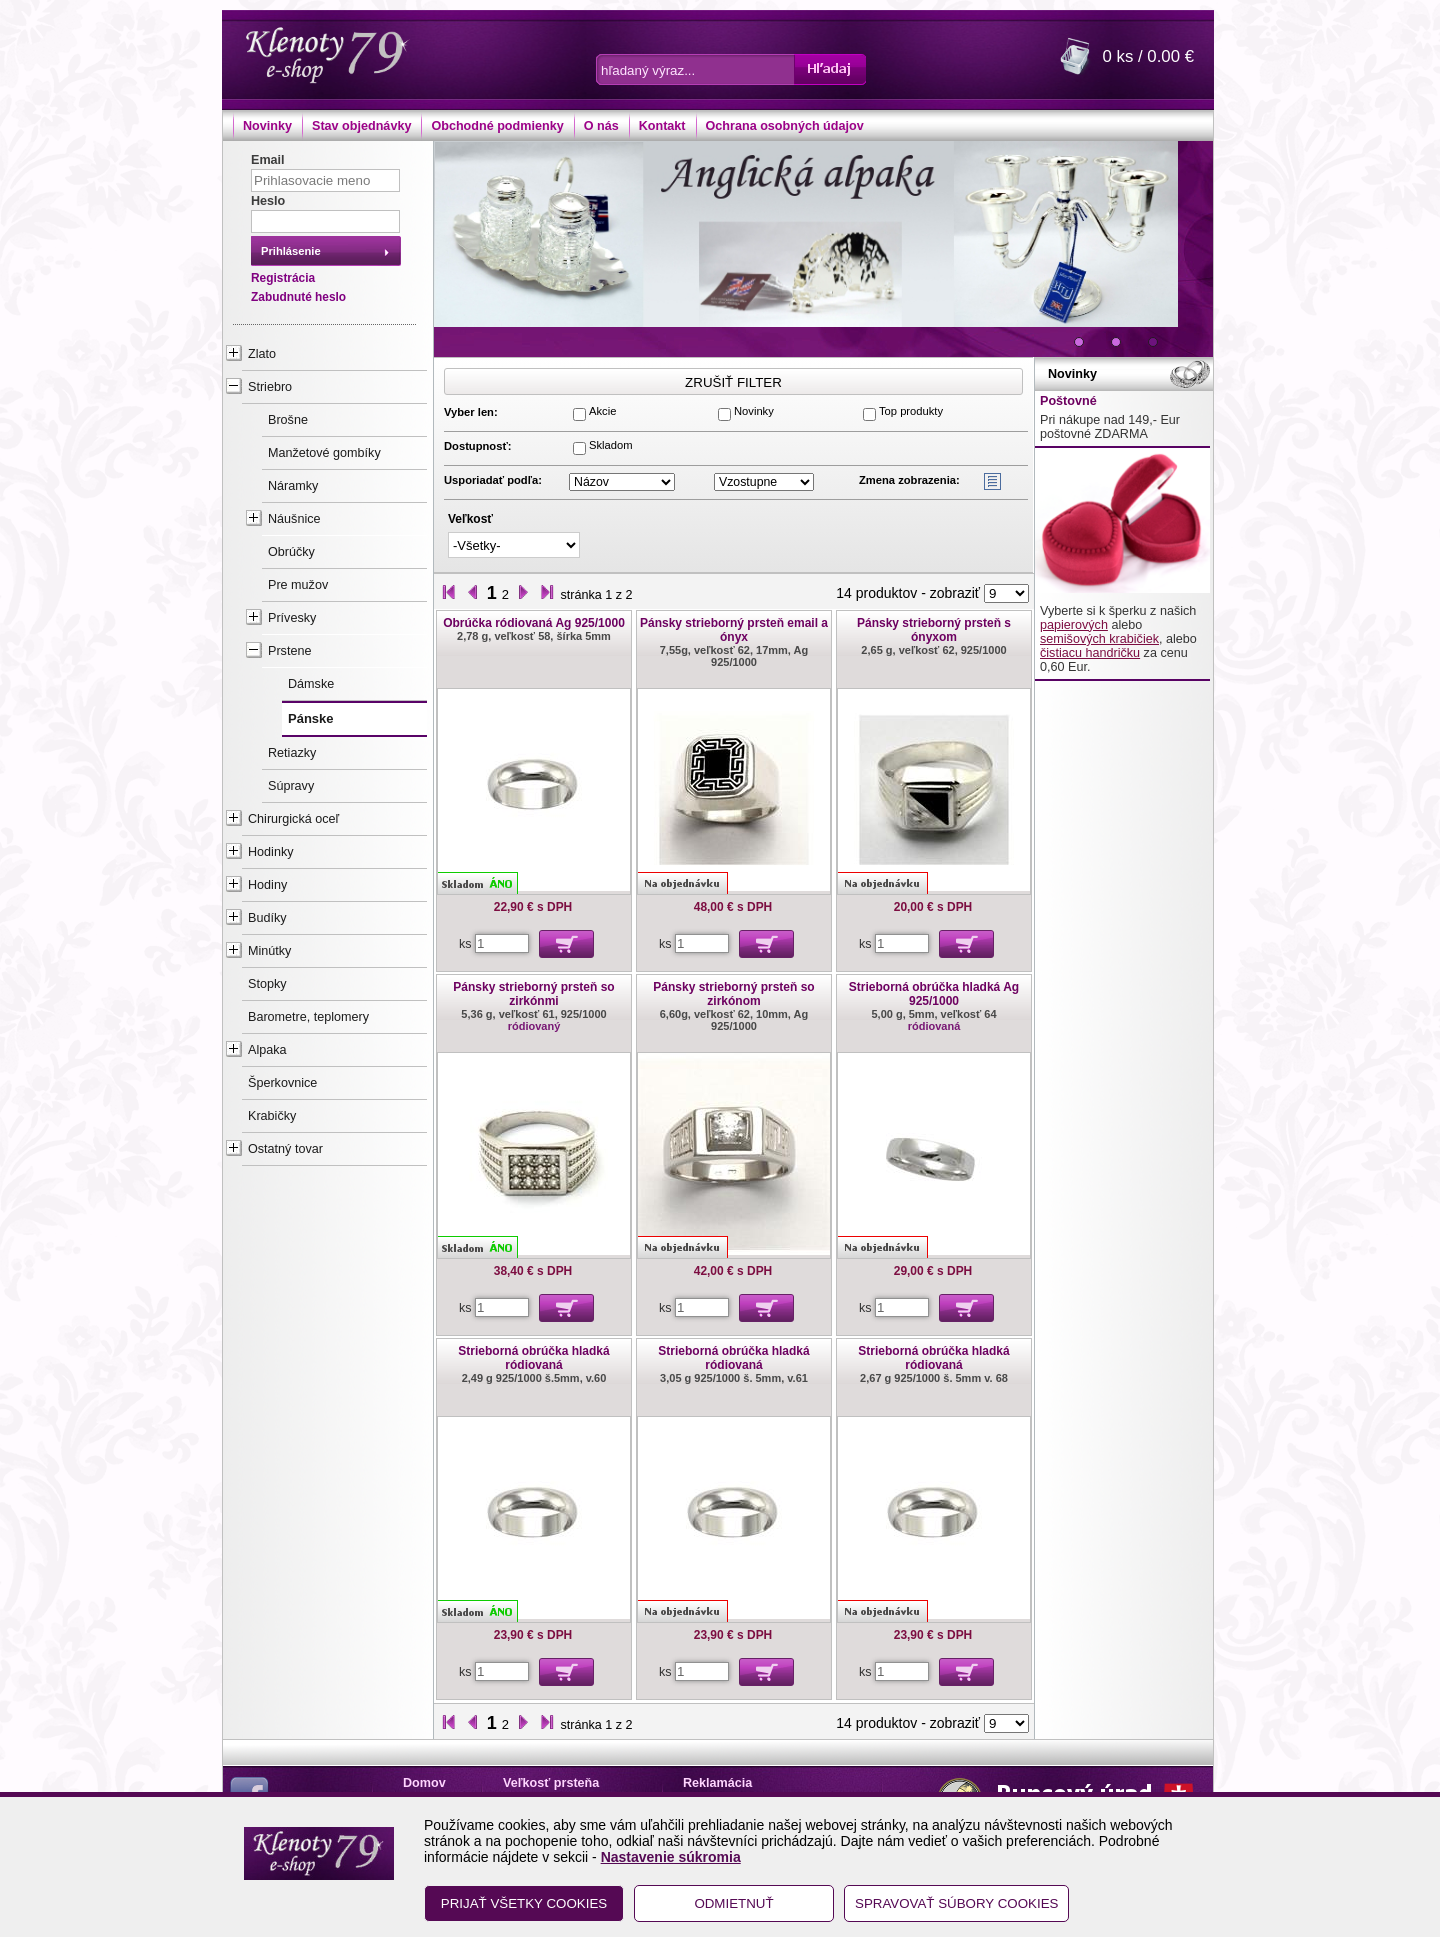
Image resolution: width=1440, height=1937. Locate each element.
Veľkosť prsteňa (551, 1783)
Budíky (267, 918)
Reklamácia (717, 1783)
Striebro (270, 387)
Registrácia (283, 278)
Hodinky (271, 852)
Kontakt (662, 126)
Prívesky (292, 618)
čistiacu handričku (1090, 653)
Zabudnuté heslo (298, 297)
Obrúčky (291, 552)
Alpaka (267, 1050)
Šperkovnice (282, 1083)
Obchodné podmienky (497, 126)
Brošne (288, 420)
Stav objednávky (361, 126)
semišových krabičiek (1099, 639)
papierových (1074, 625)
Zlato (262, 354)
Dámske (311, 684)
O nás (601, 126)
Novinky (267, 126)
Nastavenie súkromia (671, 1857)
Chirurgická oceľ (293, 819)
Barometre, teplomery (308, 1017)
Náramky (293, 486)
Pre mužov (298, 585)
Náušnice (294, 519)
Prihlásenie (291, 251)
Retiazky (292, 753)
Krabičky (272, 1116)
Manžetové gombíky (324, 453)
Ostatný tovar (285, 1149)
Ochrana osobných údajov (785, 126)
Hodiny (267, 885)
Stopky (267, 984)
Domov (424, 1783)
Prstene (289, 651)
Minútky (269, 951)
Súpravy (291, 786)
